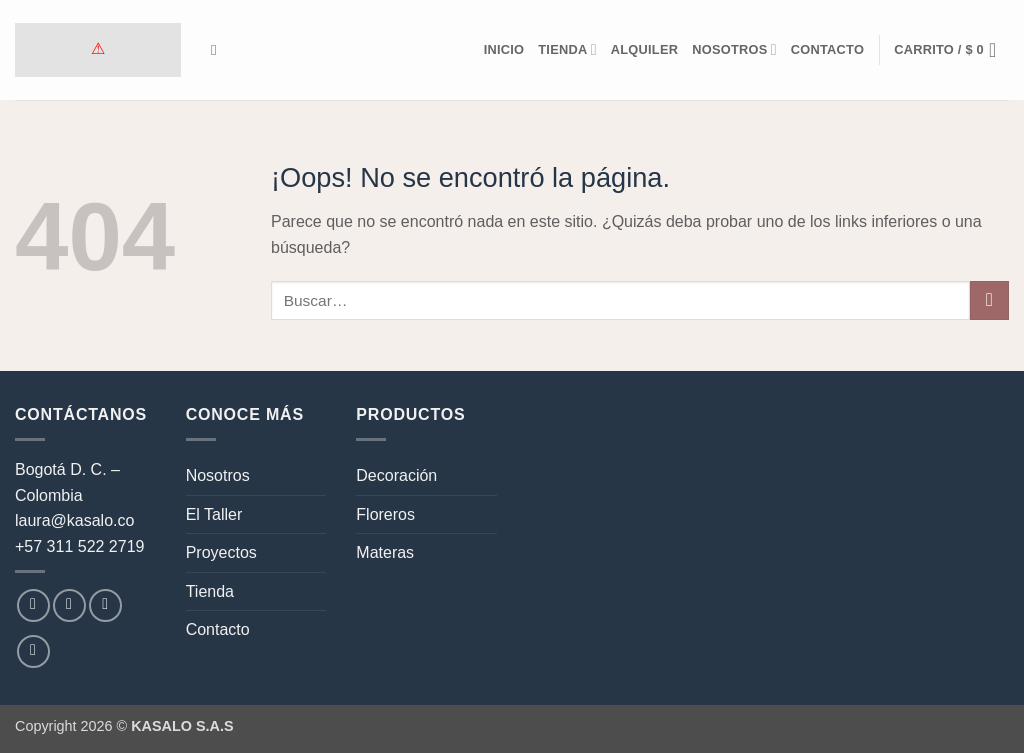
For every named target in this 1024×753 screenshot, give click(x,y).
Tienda (567, 49)
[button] (951, 50)
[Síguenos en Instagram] (69, 605)
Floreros (385, 514)
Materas (385, 552)
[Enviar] (989, 300)
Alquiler (644, 49)
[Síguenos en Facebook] (33, 605)
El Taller (214, 514)
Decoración (396, 475)
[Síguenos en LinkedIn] (33, 651)
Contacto (827, 49)
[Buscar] (218, 50)
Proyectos (221, 552)
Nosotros (734, 49)
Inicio (504, 49)
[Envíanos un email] (105, 605)
